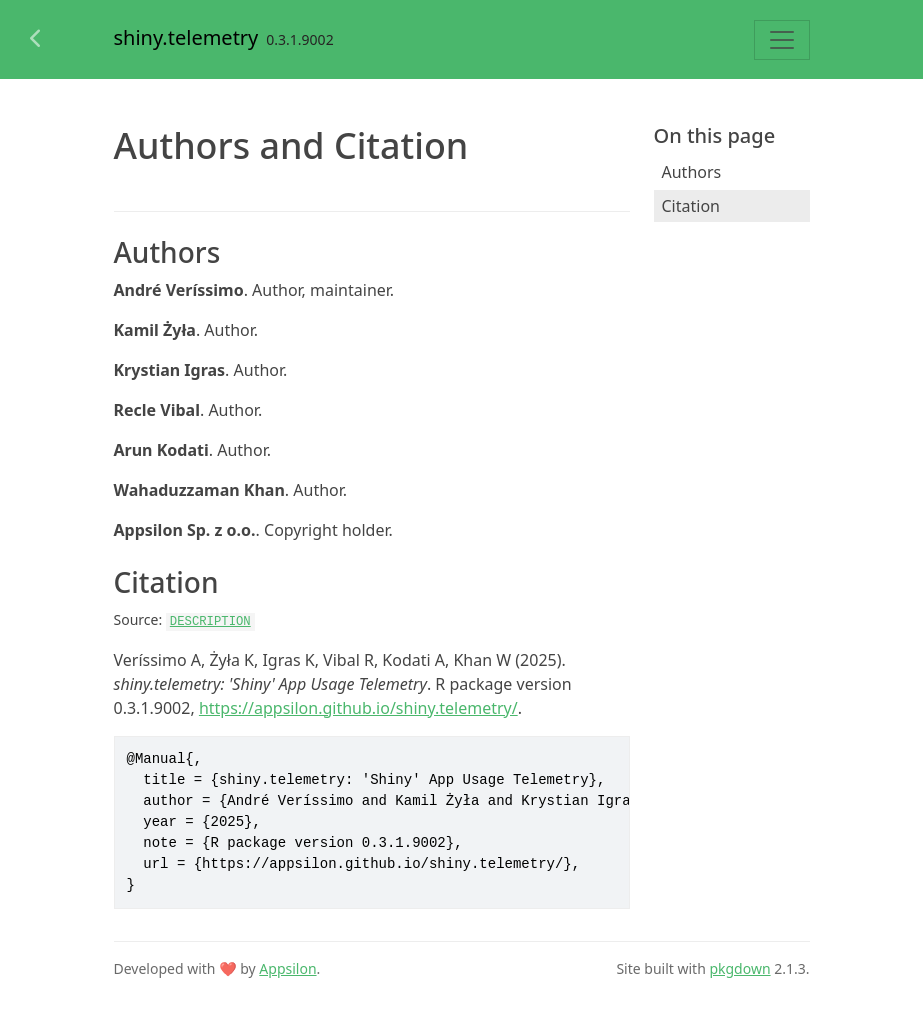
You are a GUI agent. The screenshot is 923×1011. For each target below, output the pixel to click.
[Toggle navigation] (782, 40)
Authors (692, 172)
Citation (691, 206)
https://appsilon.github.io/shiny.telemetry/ (358, 708)
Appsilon (287, 968)
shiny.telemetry (186, 37)
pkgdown (739, 968)
